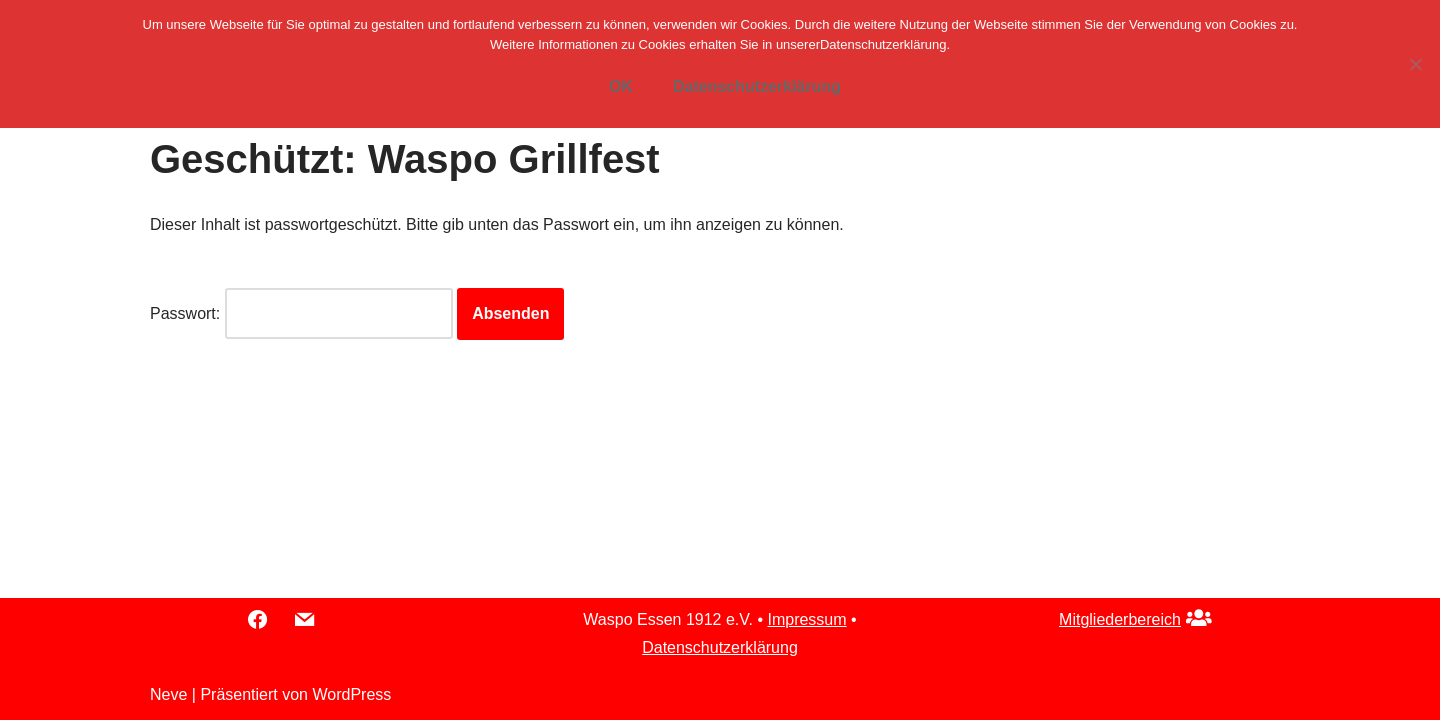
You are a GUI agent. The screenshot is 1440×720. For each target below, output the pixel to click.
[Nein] (1415, 64)
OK (621, 86)
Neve (168, 694)
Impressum (806, 619)
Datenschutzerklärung (720, 647)
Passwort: (301, 313)
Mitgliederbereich (1120, 619)
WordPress (351, 694)
